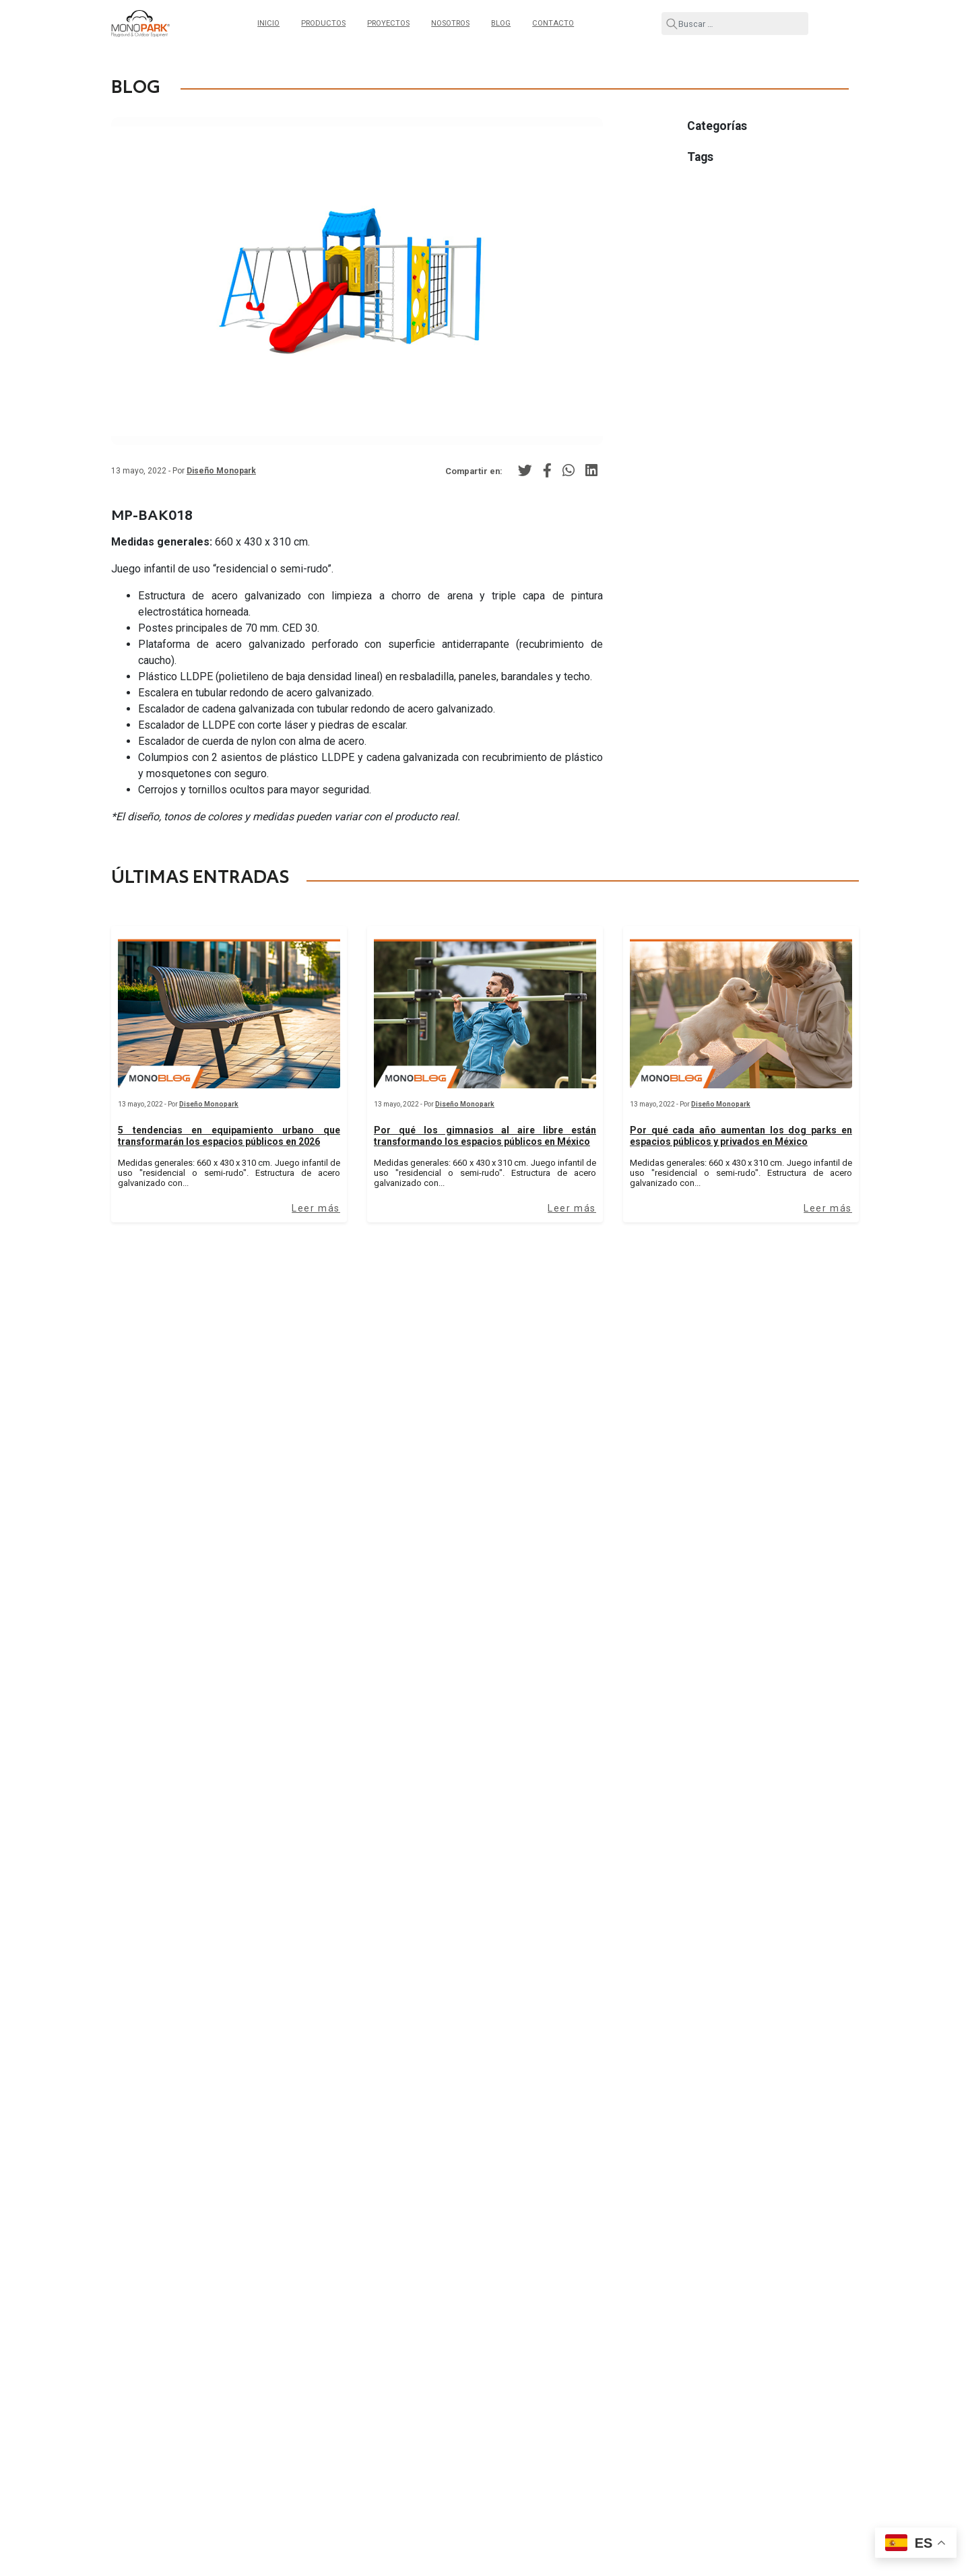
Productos (323, 23)
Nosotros (450, 23)
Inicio (268, 23)
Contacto (553, 23)
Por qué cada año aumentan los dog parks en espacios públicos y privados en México (741, 1136)
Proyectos (388, 23)
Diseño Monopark (221, 470)
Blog (501, 23)
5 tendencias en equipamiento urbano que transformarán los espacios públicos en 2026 (229, 1136)
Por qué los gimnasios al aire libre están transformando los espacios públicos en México (485, 1136)
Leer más (316, 1208)
